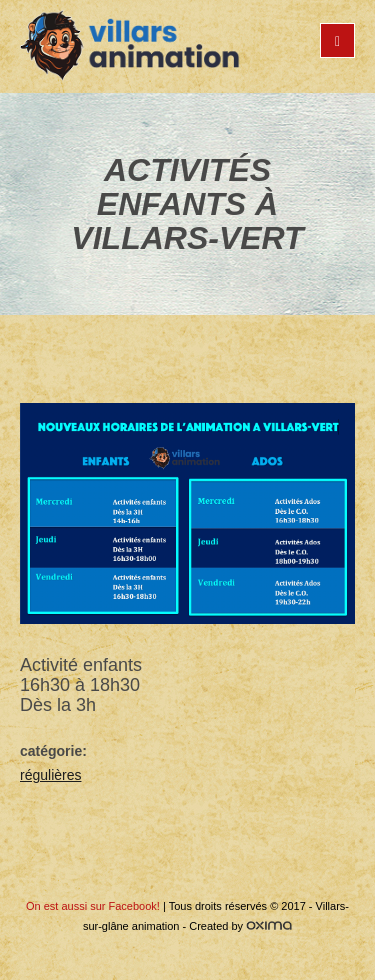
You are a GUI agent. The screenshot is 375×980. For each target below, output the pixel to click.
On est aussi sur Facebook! (93, 906)
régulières (50, 775)
